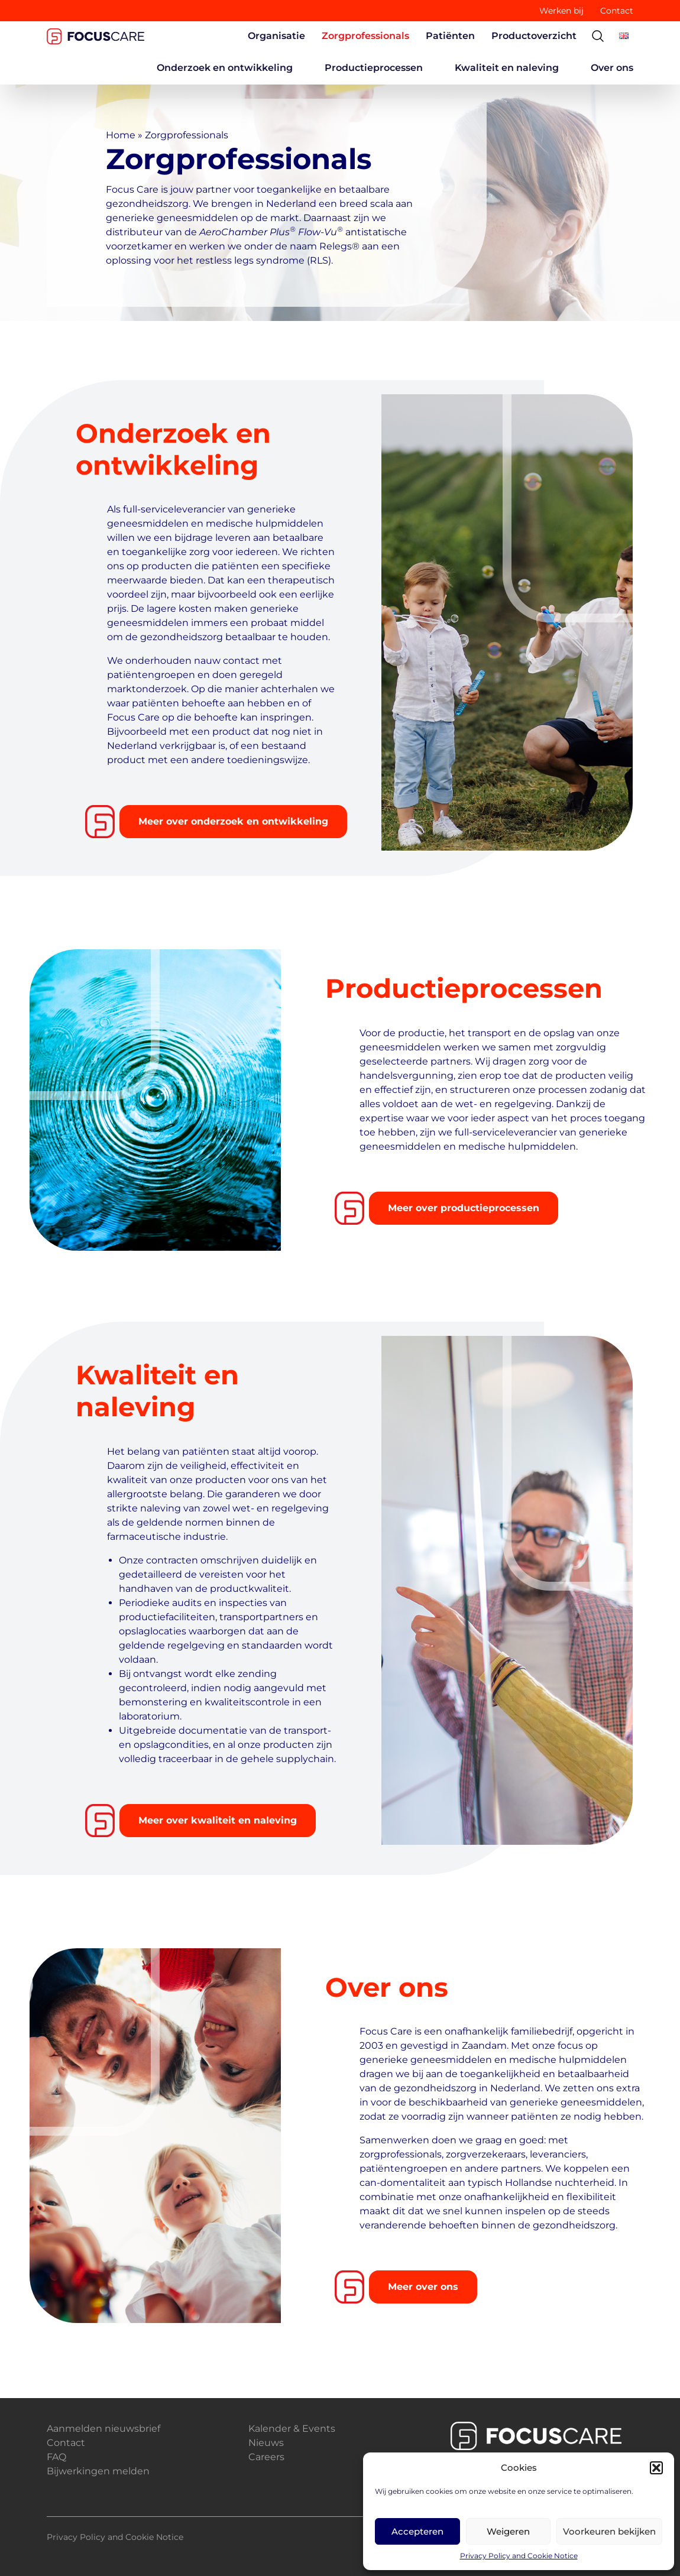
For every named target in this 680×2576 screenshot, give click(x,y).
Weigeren (508, 2531)
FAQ (56, 2457)
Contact (616, 10)
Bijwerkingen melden (98, 2471)
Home (120, 135)
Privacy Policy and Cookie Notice (519, 2555)
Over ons (612, 67)
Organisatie (276, 35)
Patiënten (450, 35)
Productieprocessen (374, 67)
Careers (266, 2457)
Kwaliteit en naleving (507, 67)
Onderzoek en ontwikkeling (225, 67)
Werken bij (561, 10)
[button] (656, 2468)
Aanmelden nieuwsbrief (103, 2428)
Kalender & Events (291, 2428)
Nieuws (266, 2442)
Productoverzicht (534, 35)
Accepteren (417, 2531)
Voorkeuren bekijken (609, 2531)
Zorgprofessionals (365, 35)
